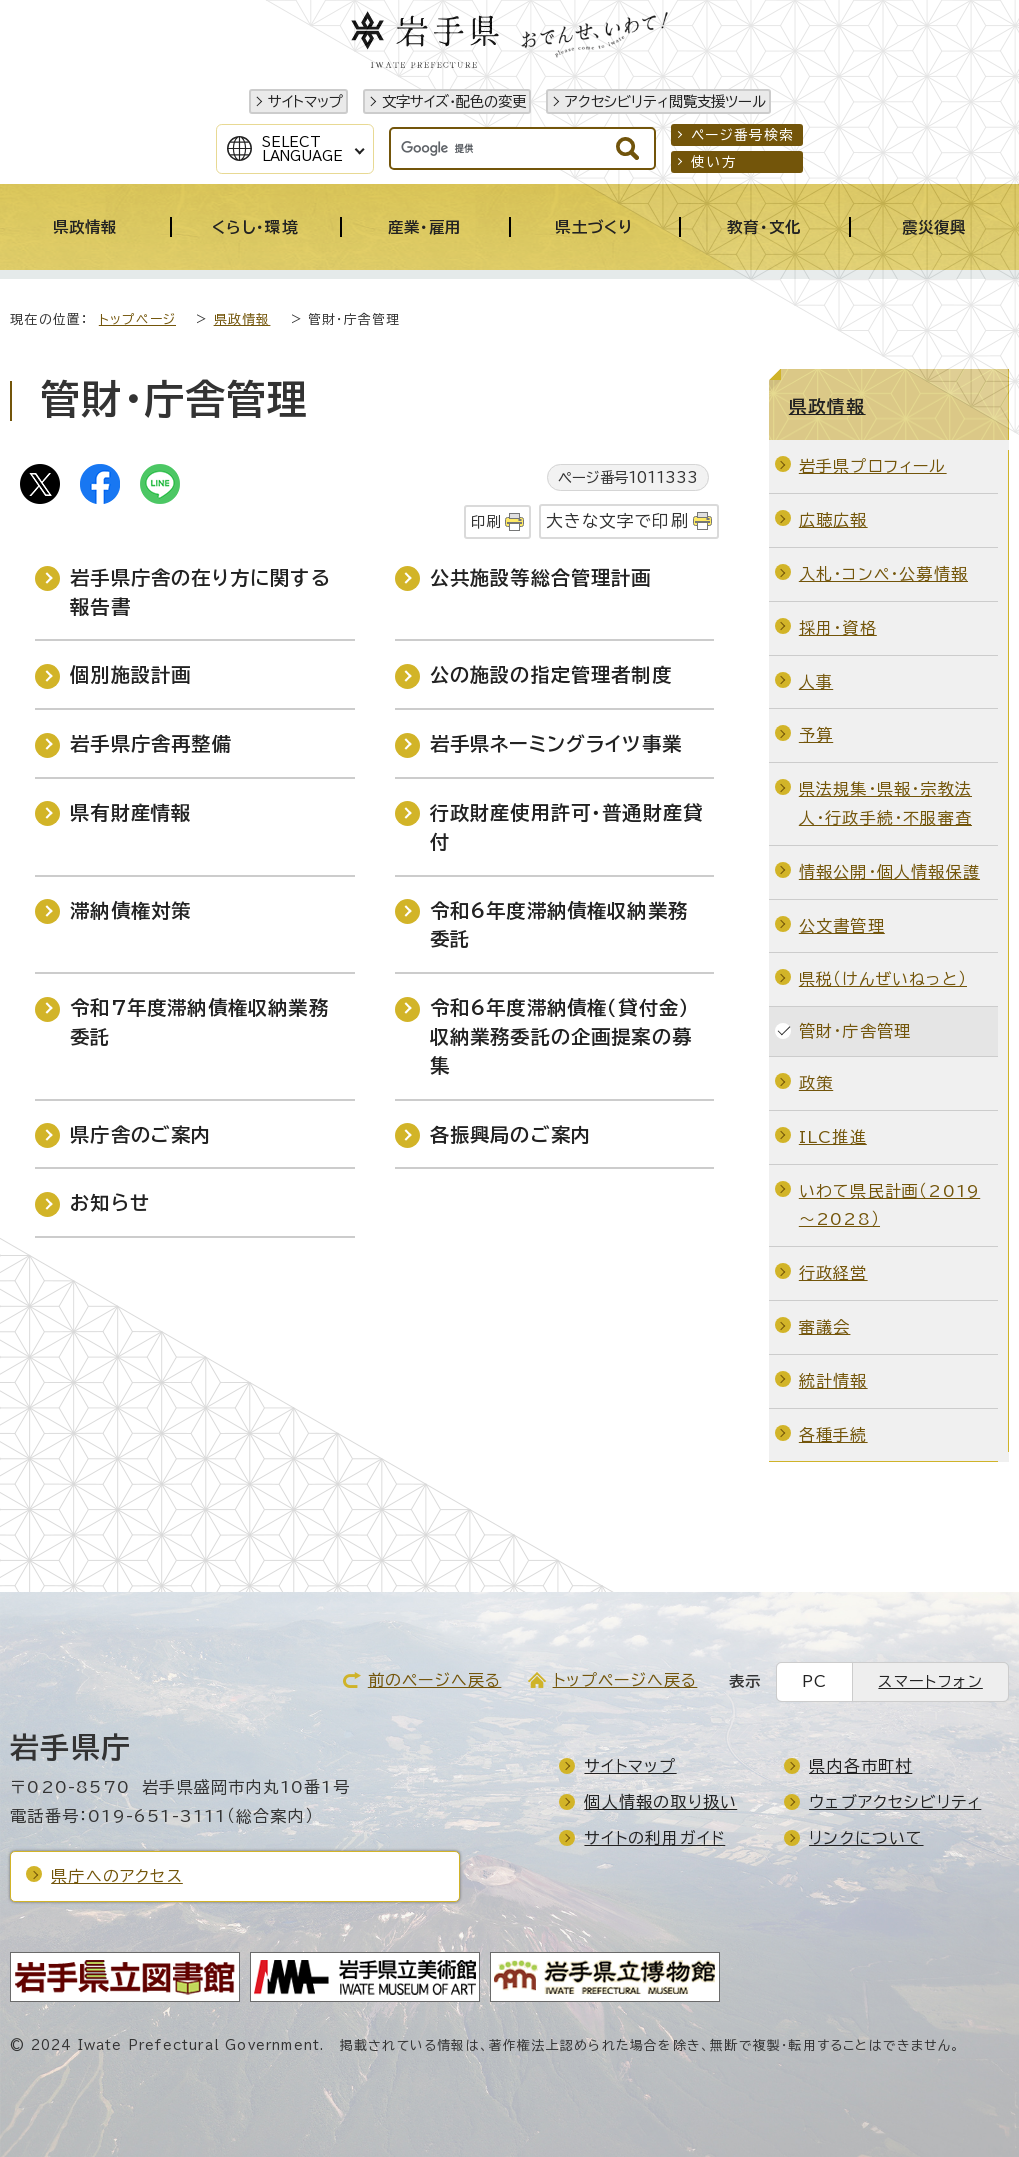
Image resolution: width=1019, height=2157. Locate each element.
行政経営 (833, 1273)
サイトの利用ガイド (654, 1838)
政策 (816, 1083)
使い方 (714, 162)
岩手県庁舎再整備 (151, 743)
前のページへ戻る (435, 1680)
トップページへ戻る (625, 1680)
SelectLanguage (302, 149)
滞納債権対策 (130, 910)
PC (814, 1681)
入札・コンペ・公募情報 (883, 574)
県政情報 (242, 319)
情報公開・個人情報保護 (889, 872)
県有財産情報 (130, 812)
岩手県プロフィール (873, 466)
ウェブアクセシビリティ (895, 1802)
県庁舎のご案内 (140, 1134)
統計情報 (833, 1381)
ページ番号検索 (742, 135)
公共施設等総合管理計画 (541, 577)
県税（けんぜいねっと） (883, 979)
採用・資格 (838, 628)
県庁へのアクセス (117, 1876)
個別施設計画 (130, 674)
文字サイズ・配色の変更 (454, 101)
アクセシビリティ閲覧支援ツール (665, 101)
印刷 (486, 521)
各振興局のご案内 (511, 1134)
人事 (816, 682)
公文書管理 (842, 926)
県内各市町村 (860, 1766)
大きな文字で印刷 (617, 520)
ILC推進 (833, 1137)
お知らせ (110, 1202)
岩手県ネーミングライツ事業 (556, 743)
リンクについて (866, 1838)
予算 (816, 735)
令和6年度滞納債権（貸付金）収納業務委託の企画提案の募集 (561, 1036)
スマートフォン (930, 1681)
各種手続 (833, 1435)
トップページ (137, 319)
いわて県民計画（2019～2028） (889, 1205)
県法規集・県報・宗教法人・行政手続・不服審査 (885, 803)
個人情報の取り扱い (660, 1802)
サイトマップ (305, 101)
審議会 (825, 1327)
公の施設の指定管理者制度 (551, 674)
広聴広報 (833, 520)
